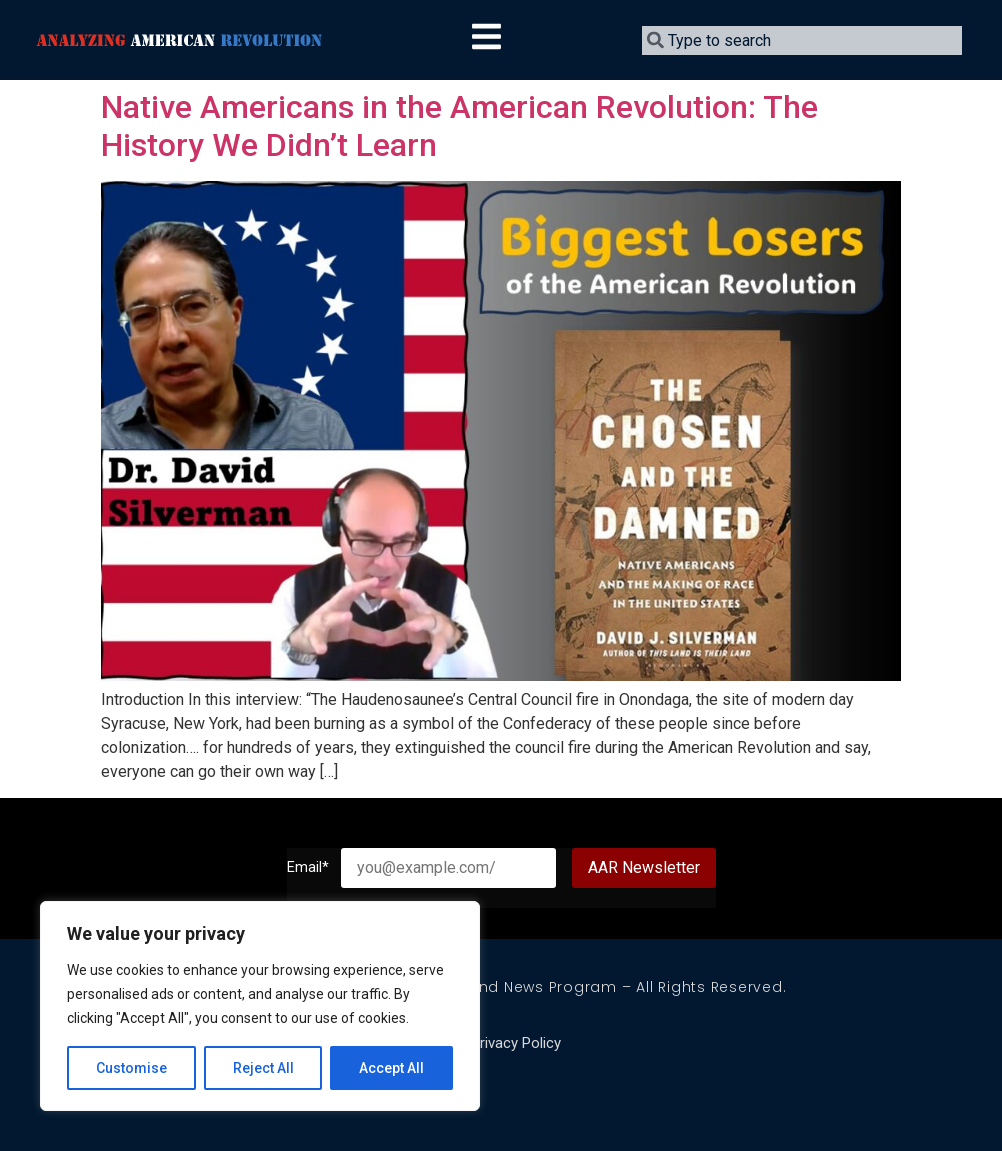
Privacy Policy (516, 1043)
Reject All (263, 1068)
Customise (131, 1068)
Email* (314, 868)
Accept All (391, 1068)
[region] (260, 1006)
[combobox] (802, 40)
